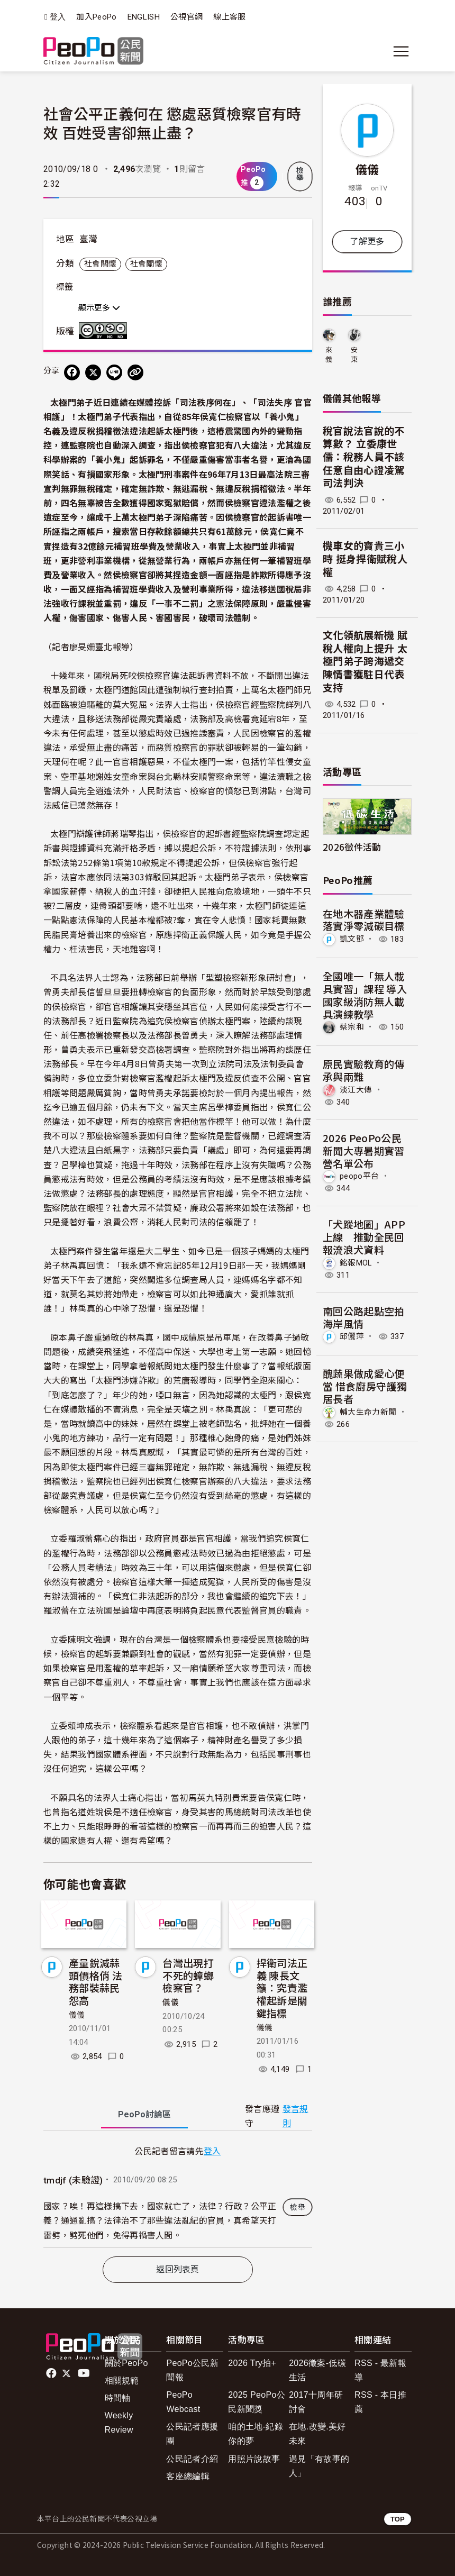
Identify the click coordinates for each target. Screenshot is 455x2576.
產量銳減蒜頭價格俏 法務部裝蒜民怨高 (95, 1981)
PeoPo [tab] (144, 2114)
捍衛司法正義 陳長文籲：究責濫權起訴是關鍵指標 (282, 1987)
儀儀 (77, 2015)
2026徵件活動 (352, 846)
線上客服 (229, 17)
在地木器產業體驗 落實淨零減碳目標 (364, 919)
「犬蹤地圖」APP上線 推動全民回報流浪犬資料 (364, 1237)
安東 (354, 354)
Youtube (85, 2373)
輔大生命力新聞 (368, 1412)
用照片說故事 (254, 2458)
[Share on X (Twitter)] (93, 372)
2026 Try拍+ (252, 2363)
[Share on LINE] (114, 372)
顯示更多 (99, 308)
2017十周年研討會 (316, 2402)
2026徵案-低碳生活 (317, 2370)
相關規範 (122, 2380)
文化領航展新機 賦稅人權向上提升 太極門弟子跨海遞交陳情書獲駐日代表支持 (365, 662)
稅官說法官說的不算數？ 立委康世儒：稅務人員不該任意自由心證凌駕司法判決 (364, 457)
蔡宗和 (352, 1027)
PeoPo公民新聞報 (192, 2370)
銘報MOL (356, 1263)
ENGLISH (144, 17)
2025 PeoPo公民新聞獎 (256, 2402)
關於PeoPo (126, 2363)
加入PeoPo (96, 17)
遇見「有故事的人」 (319, 2466)
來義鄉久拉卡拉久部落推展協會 (328, 355)
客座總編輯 (188, 2476)
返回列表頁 (177, 2269)
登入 (58, 17)
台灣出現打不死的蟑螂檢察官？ (188, 1975)
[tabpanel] (177, 2196)
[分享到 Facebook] (72, 372)
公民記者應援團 (192, 2433)
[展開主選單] (401, 51)
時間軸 (118, 2397)
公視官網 (186, 17)
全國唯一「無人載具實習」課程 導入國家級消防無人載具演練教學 (365, 995)
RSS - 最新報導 (380, 2370)
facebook (52, 2373)
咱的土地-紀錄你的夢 (255, 2433)
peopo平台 (359, 1176)
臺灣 (88, 239)
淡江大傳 (356, 1090)
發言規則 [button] (295, 2116)
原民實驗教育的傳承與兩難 (364, 1070)
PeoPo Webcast (183, 2402)
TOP (397, 2519)
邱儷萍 (352, 1336)
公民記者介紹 (192, 2458)
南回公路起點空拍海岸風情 (364, 1317)
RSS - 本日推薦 (380, 2402)
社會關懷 (100, 264)
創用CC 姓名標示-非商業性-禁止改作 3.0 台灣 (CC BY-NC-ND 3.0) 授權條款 (105, 330)
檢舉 (300, 174)
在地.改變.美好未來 (317, 2433)
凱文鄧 (352, 939)
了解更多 (367, 241)
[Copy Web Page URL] (135, 372)
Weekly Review (119, 2422)
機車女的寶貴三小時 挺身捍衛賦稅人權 (365, 559)
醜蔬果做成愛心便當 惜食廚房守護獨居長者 (365, 1386)
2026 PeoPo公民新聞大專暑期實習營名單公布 (364, 1150)
